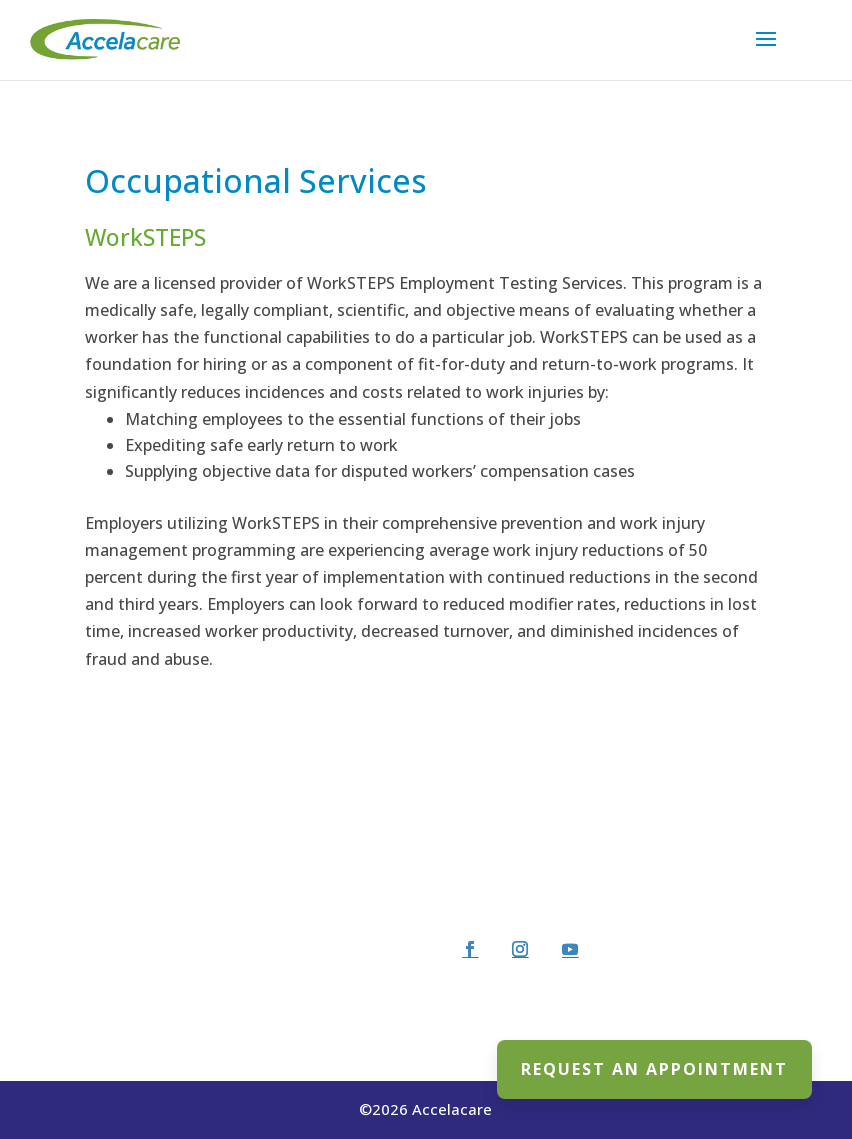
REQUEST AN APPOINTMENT (654, 1069)
